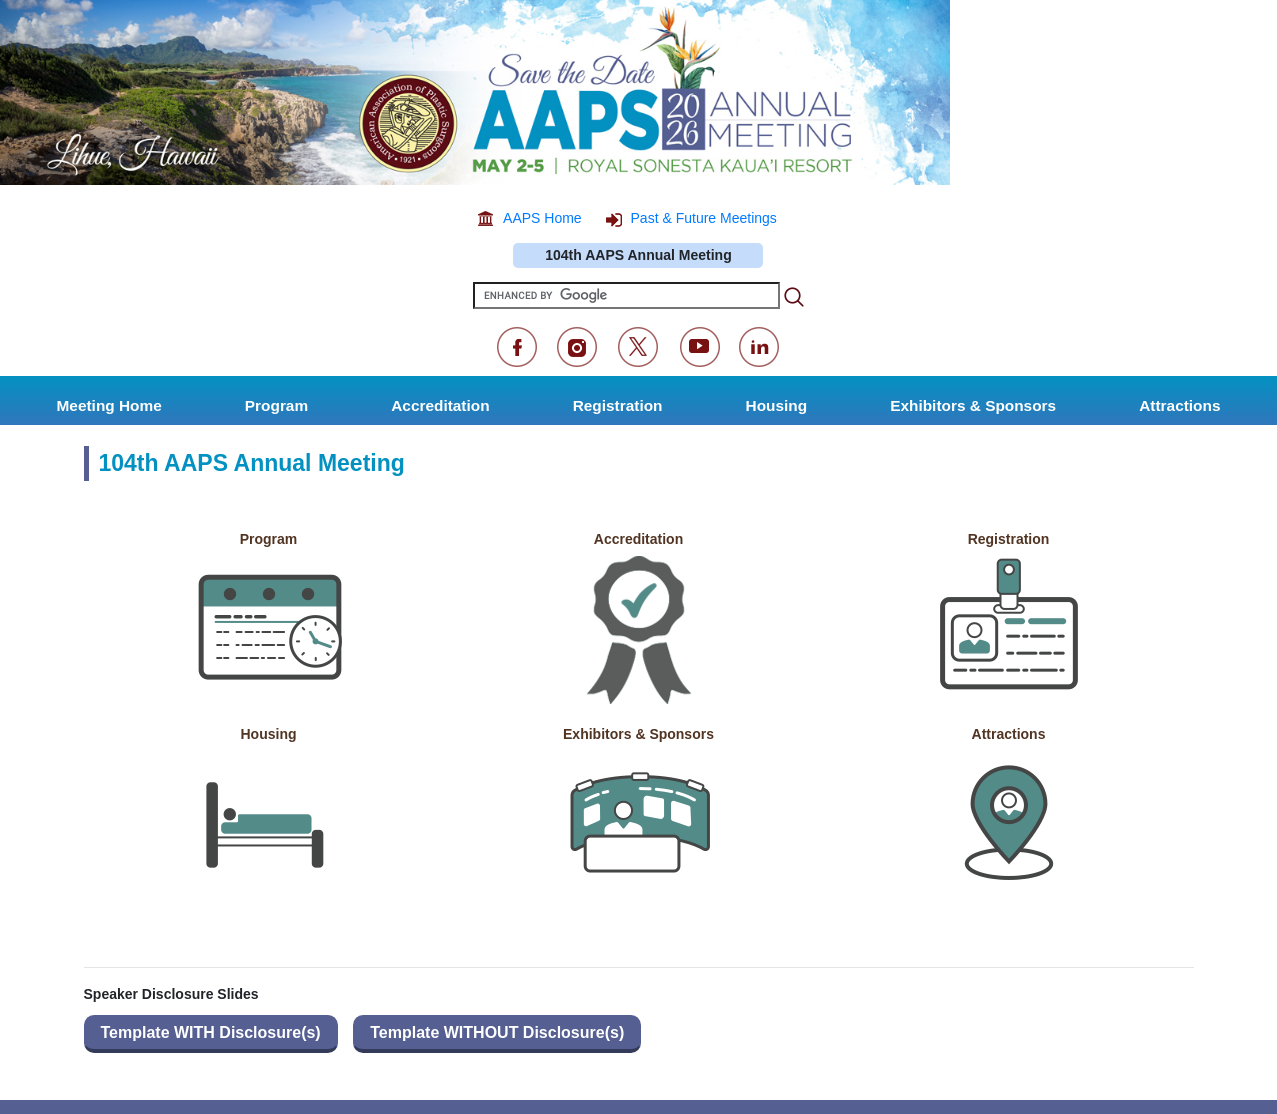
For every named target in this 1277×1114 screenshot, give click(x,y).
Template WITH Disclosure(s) (211, 1032)
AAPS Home (542, 218)
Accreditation (638, 539)
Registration (1009, 539)
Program (269, 539)
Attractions (1009, 734)
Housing (269, 734)
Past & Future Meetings (704, 218)
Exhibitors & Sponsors (638, 734)
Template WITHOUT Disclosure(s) (497, 1032)
